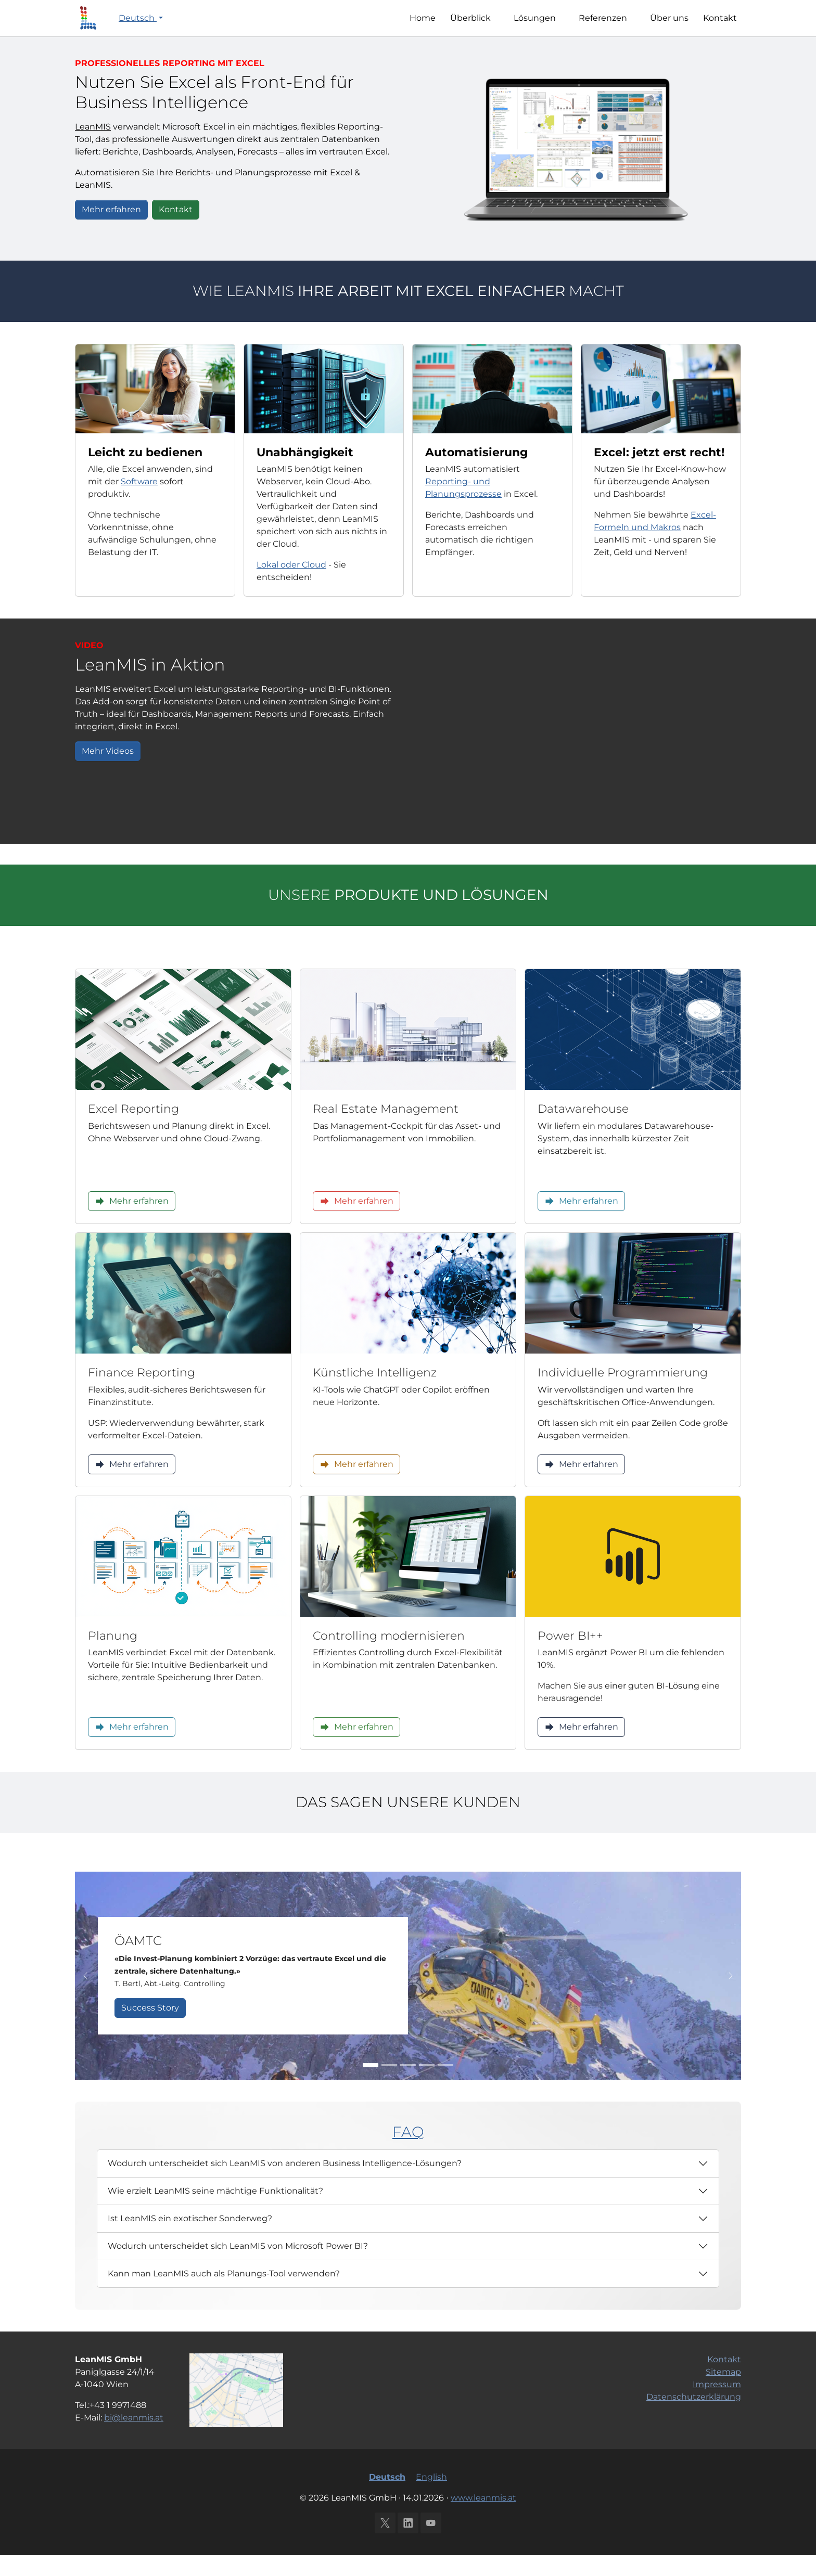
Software (139, 502)
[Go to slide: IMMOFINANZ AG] (427, 2086)
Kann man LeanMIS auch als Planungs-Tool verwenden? (224, 2294)
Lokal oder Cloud (291, 585)
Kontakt (176, 230)
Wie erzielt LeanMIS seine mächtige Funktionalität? (215, 2212)
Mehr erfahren (111, 230)
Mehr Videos (108, 772)
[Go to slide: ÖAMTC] (370, 2086)
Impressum (717, 2405)
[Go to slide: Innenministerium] (408, 2086)
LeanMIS (93, 147)
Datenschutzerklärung (693, 2418)
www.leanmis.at (483, 2518)
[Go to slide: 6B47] (389, 2086)
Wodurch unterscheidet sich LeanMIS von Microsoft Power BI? (238, 2267)
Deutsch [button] (138, 28)
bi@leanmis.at (133, 2438)
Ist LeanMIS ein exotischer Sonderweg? (190, 2239)
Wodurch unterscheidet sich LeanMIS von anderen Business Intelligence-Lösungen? (285, 2184)
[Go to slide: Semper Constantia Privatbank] (445, 2086)
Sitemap (723, 2393)
